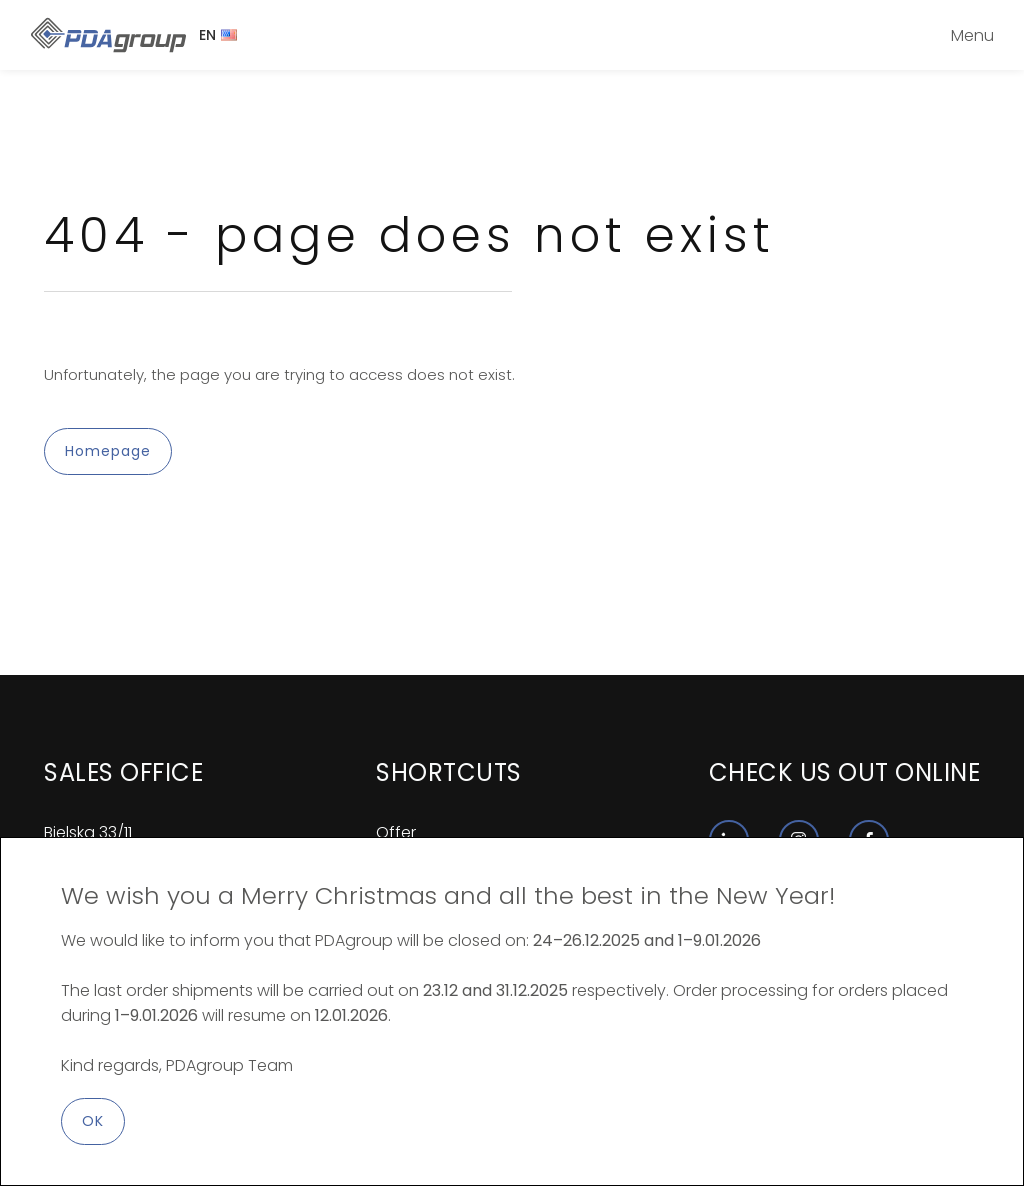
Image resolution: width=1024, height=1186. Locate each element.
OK (93, 1121)
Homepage (108, 451)
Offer (396, 832)
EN (217, 35)
